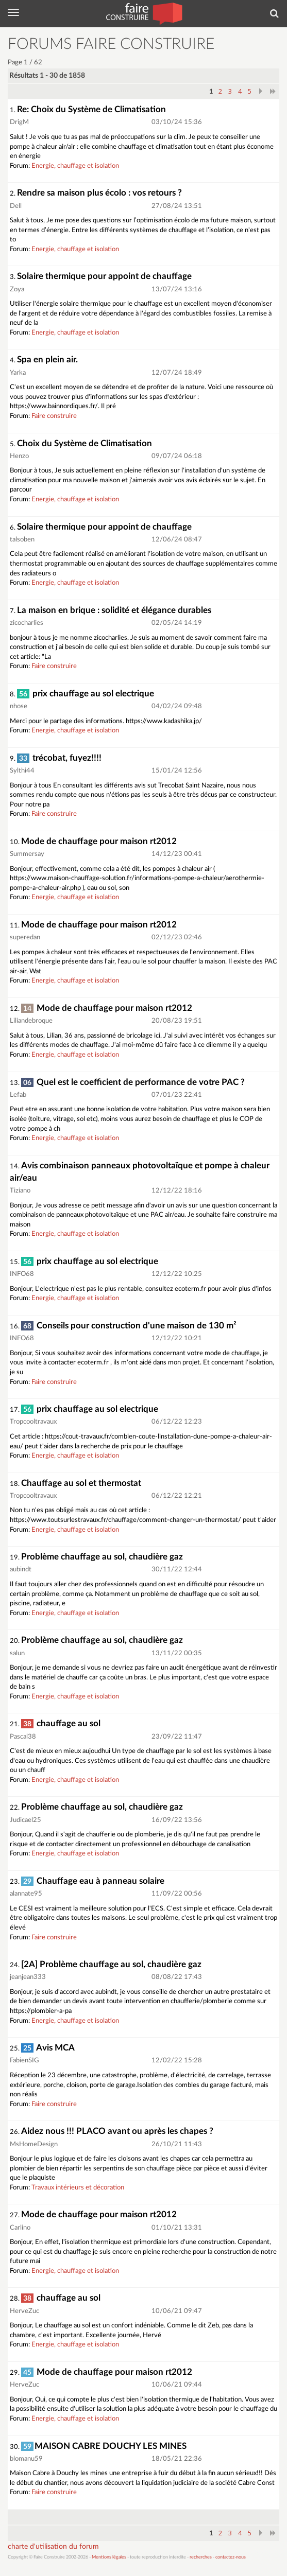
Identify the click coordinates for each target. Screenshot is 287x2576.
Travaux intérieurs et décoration (77, 2187)
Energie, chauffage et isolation (75, 166)
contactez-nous (230, 2557)
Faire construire (54, 416)
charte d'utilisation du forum (53, 2546)
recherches (201, 2557)
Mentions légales (109, 2557)
